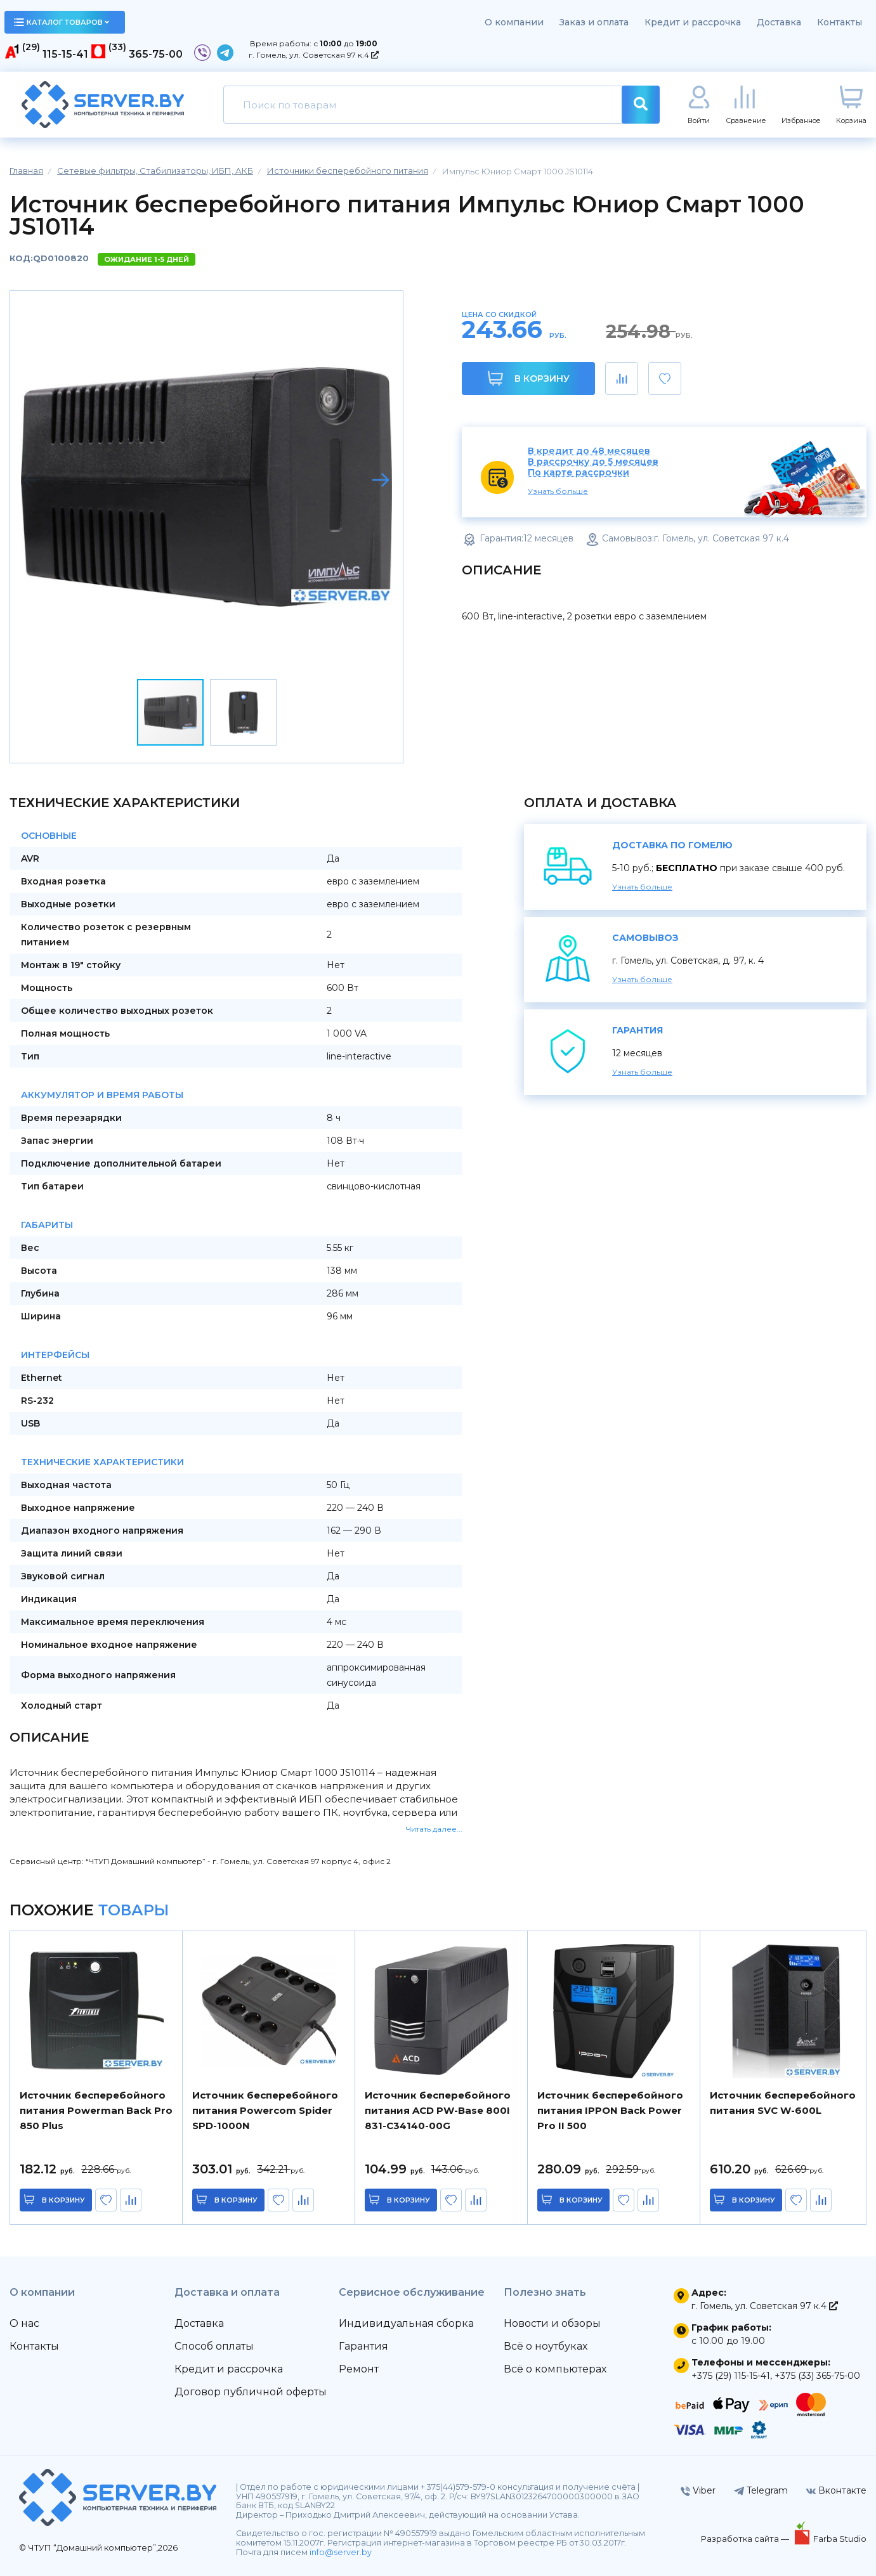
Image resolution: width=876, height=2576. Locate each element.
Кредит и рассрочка (692, 22)
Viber (698, 2490)
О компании (514, 22)
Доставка (779, 22)
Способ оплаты (214, 2346)
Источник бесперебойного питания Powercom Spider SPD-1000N (265, 2110)
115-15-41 (65, 54)
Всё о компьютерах (555, 2369)
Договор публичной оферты (250, 2392)
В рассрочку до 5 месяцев (593, 461)
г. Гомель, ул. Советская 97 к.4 (314, 55)
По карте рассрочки (578, 472)
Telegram (761, 2490)
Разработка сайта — (746, 2539)
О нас (24, 2323)
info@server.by (341, 2552)
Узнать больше (558, 491)
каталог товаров (61, 22)
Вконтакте (836, 2490)
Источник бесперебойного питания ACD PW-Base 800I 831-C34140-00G (438, 2110)
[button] (380, 480)
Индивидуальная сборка (406, 2323)
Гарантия (363, 2346)
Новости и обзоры (552, 2323)
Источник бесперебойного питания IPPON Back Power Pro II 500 (610, 2110)
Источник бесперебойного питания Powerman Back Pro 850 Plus (96, 2110)
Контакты (839, 22)
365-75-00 (156, 54)
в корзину (63, 2200)
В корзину (529, 378)
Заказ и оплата (594, 22)
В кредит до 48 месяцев (589, 451)
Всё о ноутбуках (545, 2346)
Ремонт (359, 2369)
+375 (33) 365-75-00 (817, 2375)
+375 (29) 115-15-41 (730, 2375)
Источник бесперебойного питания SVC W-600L (783, 2102)
